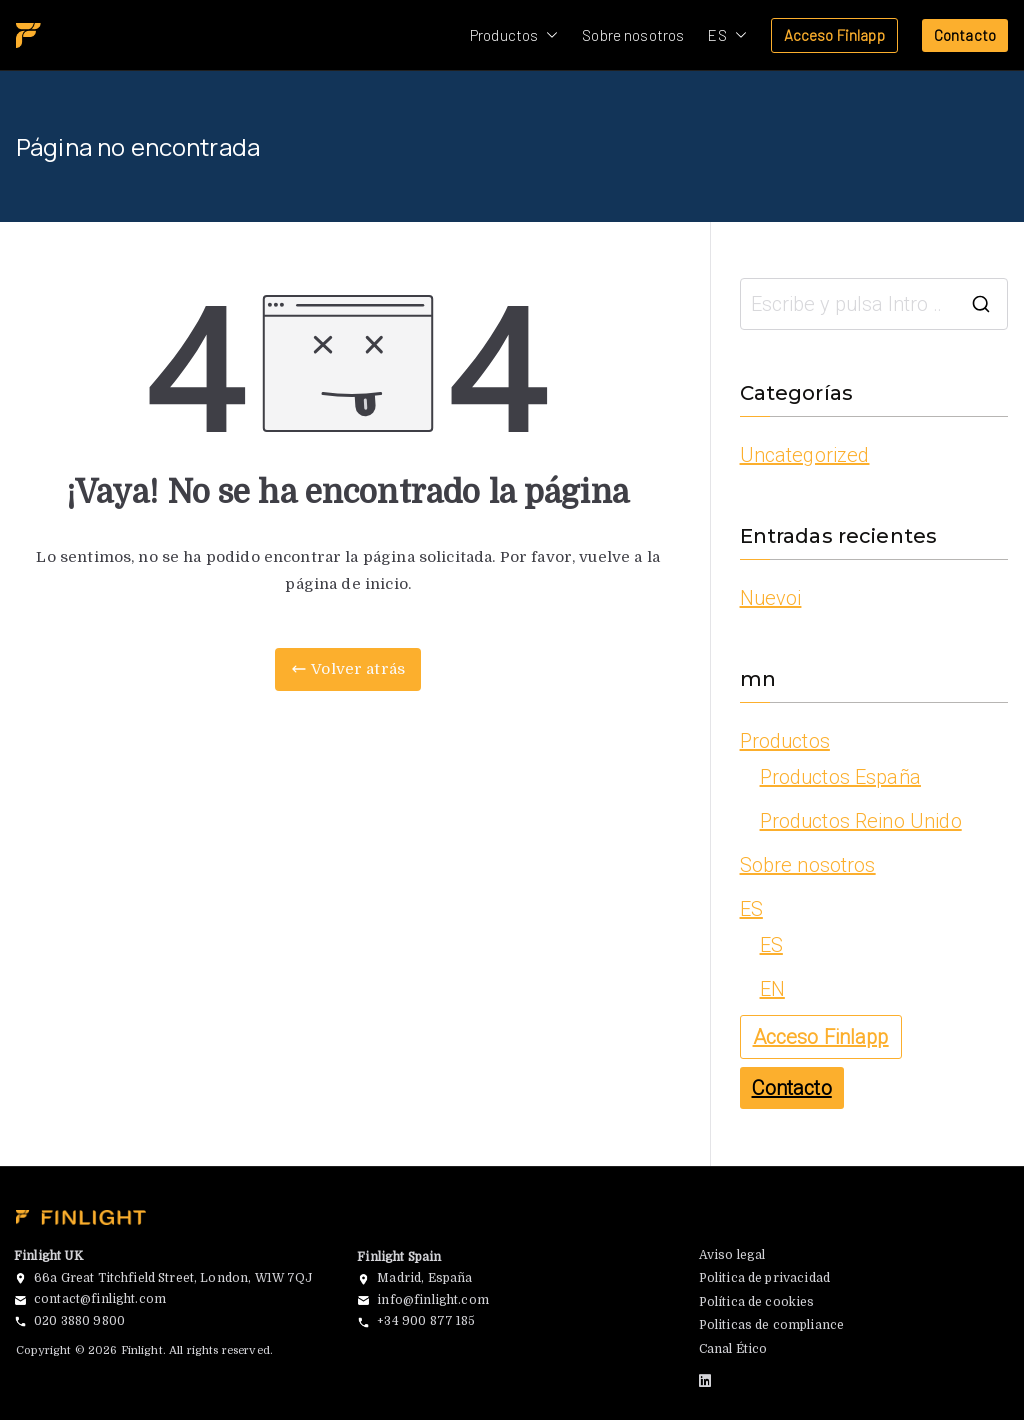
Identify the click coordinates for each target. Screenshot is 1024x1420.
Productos (514, 35)
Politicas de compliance (771, 1325)
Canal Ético (733, 1349)
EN (772, 989)
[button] (548, 35)
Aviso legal (732, 1255)
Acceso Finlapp (834, 35)
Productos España (840, 777)
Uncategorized (805, 455)
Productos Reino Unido (861, 821)
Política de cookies (757, 1302)
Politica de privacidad (764, 1278)
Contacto (965, 35)
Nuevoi (771, 598)
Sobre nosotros (633, 35)
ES (727, 35)
